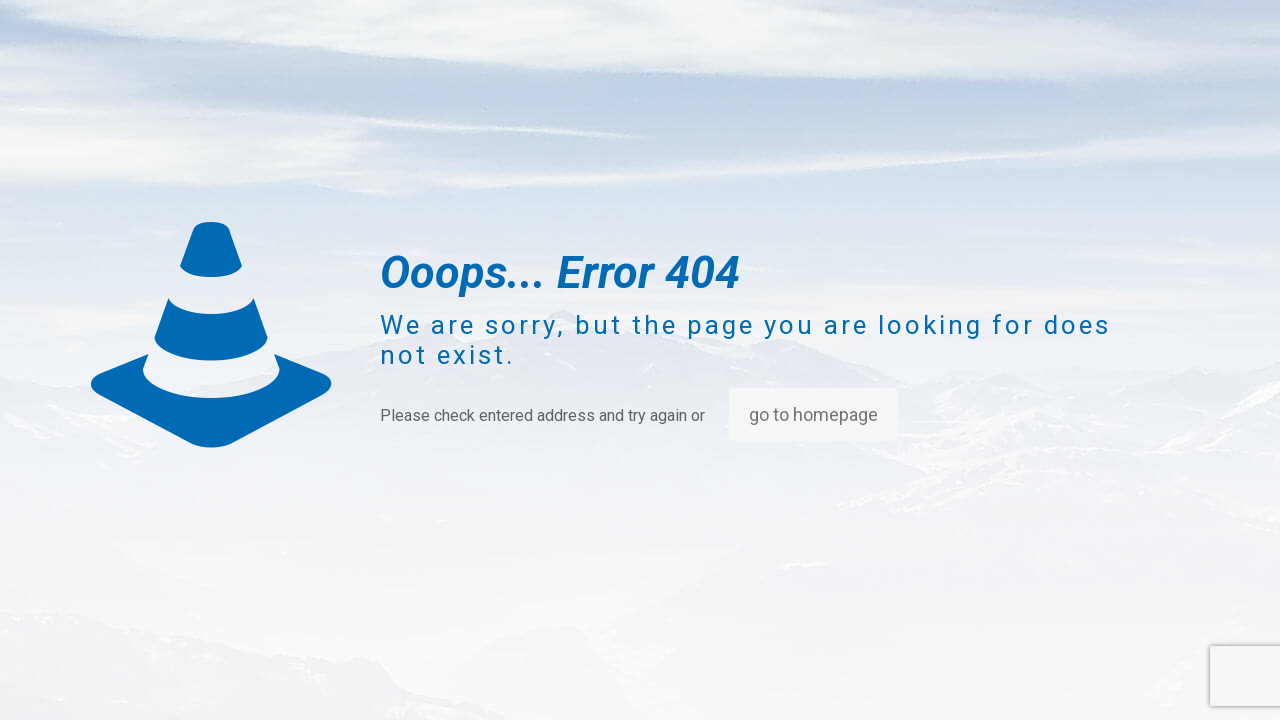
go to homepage (813, 414)
